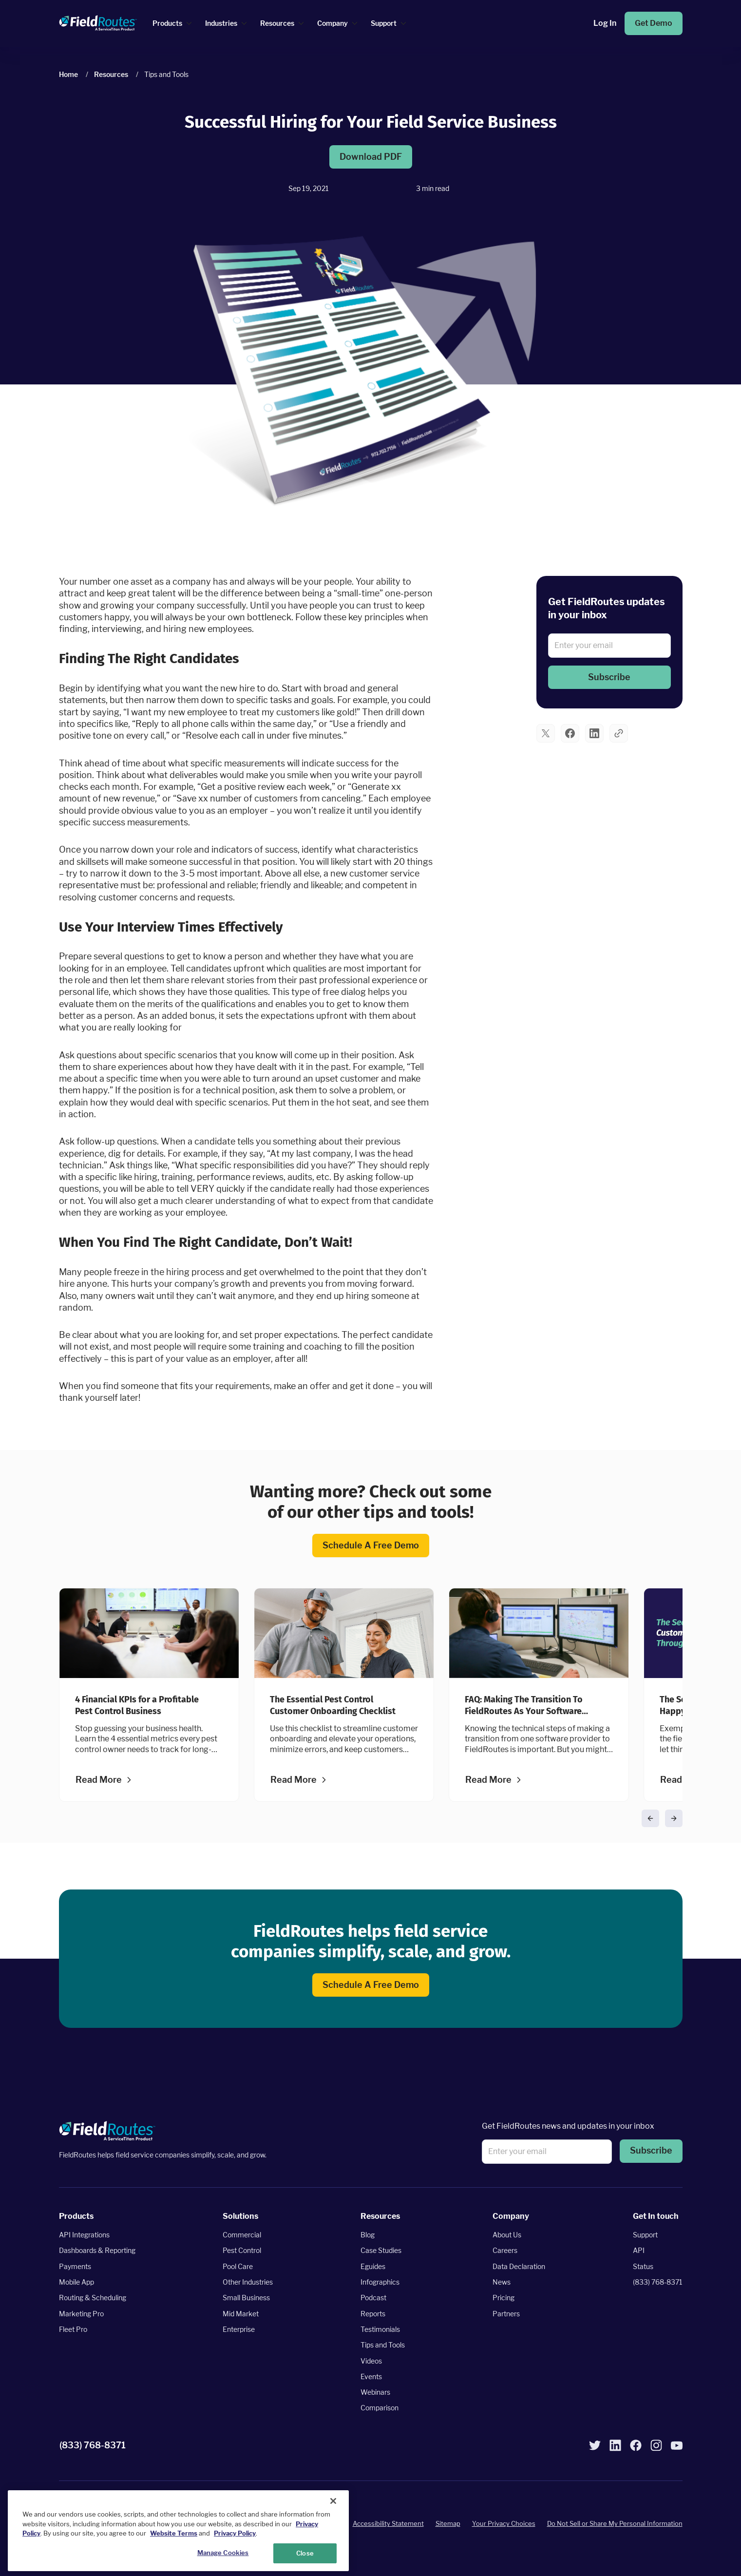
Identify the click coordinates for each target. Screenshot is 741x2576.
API (639, 2250)
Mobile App (76, 2282)
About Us (507, 2235)
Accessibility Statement (388, 2523)
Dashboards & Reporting (97, 2250)
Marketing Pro (81, 2313)
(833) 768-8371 (658, 2282)
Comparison (380, 2408)
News (502, 2282)
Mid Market (241, 2313)
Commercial (242, 2235)
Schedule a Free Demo (371, 1545)
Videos (371, 2360)
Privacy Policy (235, 2557)
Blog (368, 2235)
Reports (373, 2313)
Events (371, 2376)
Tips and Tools (383, 2345)
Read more (99, 1780)
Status (643, 2266)
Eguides (373, 2266)
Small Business (246, 2297)
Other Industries (248, 2282)
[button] (609, 677)
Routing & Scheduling (92, 2297)
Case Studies (381, 2250)
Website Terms (173, 2557)
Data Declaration (519, 2266)
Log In (604, 23)
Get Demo (653, 23)
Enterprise (239, 2329)
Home (68, 74)
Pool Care (238, 2266)
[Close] (333, 2525)
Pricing (503, 2297)
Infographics (380, 2282)
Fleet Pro (73, 2329)
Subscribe (609, 677)
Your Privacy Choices (503, 2523)
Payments (75, 2266)
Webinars (375, 2392)
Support (645, 2235)
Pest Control (242, 2250)
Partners (506, 2313)
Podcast (373, 2297)
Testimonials (380, 2329)
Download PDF (371, 157)
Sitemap (448, 2523)
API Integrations (84, 2235)
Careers (505, 2250)
